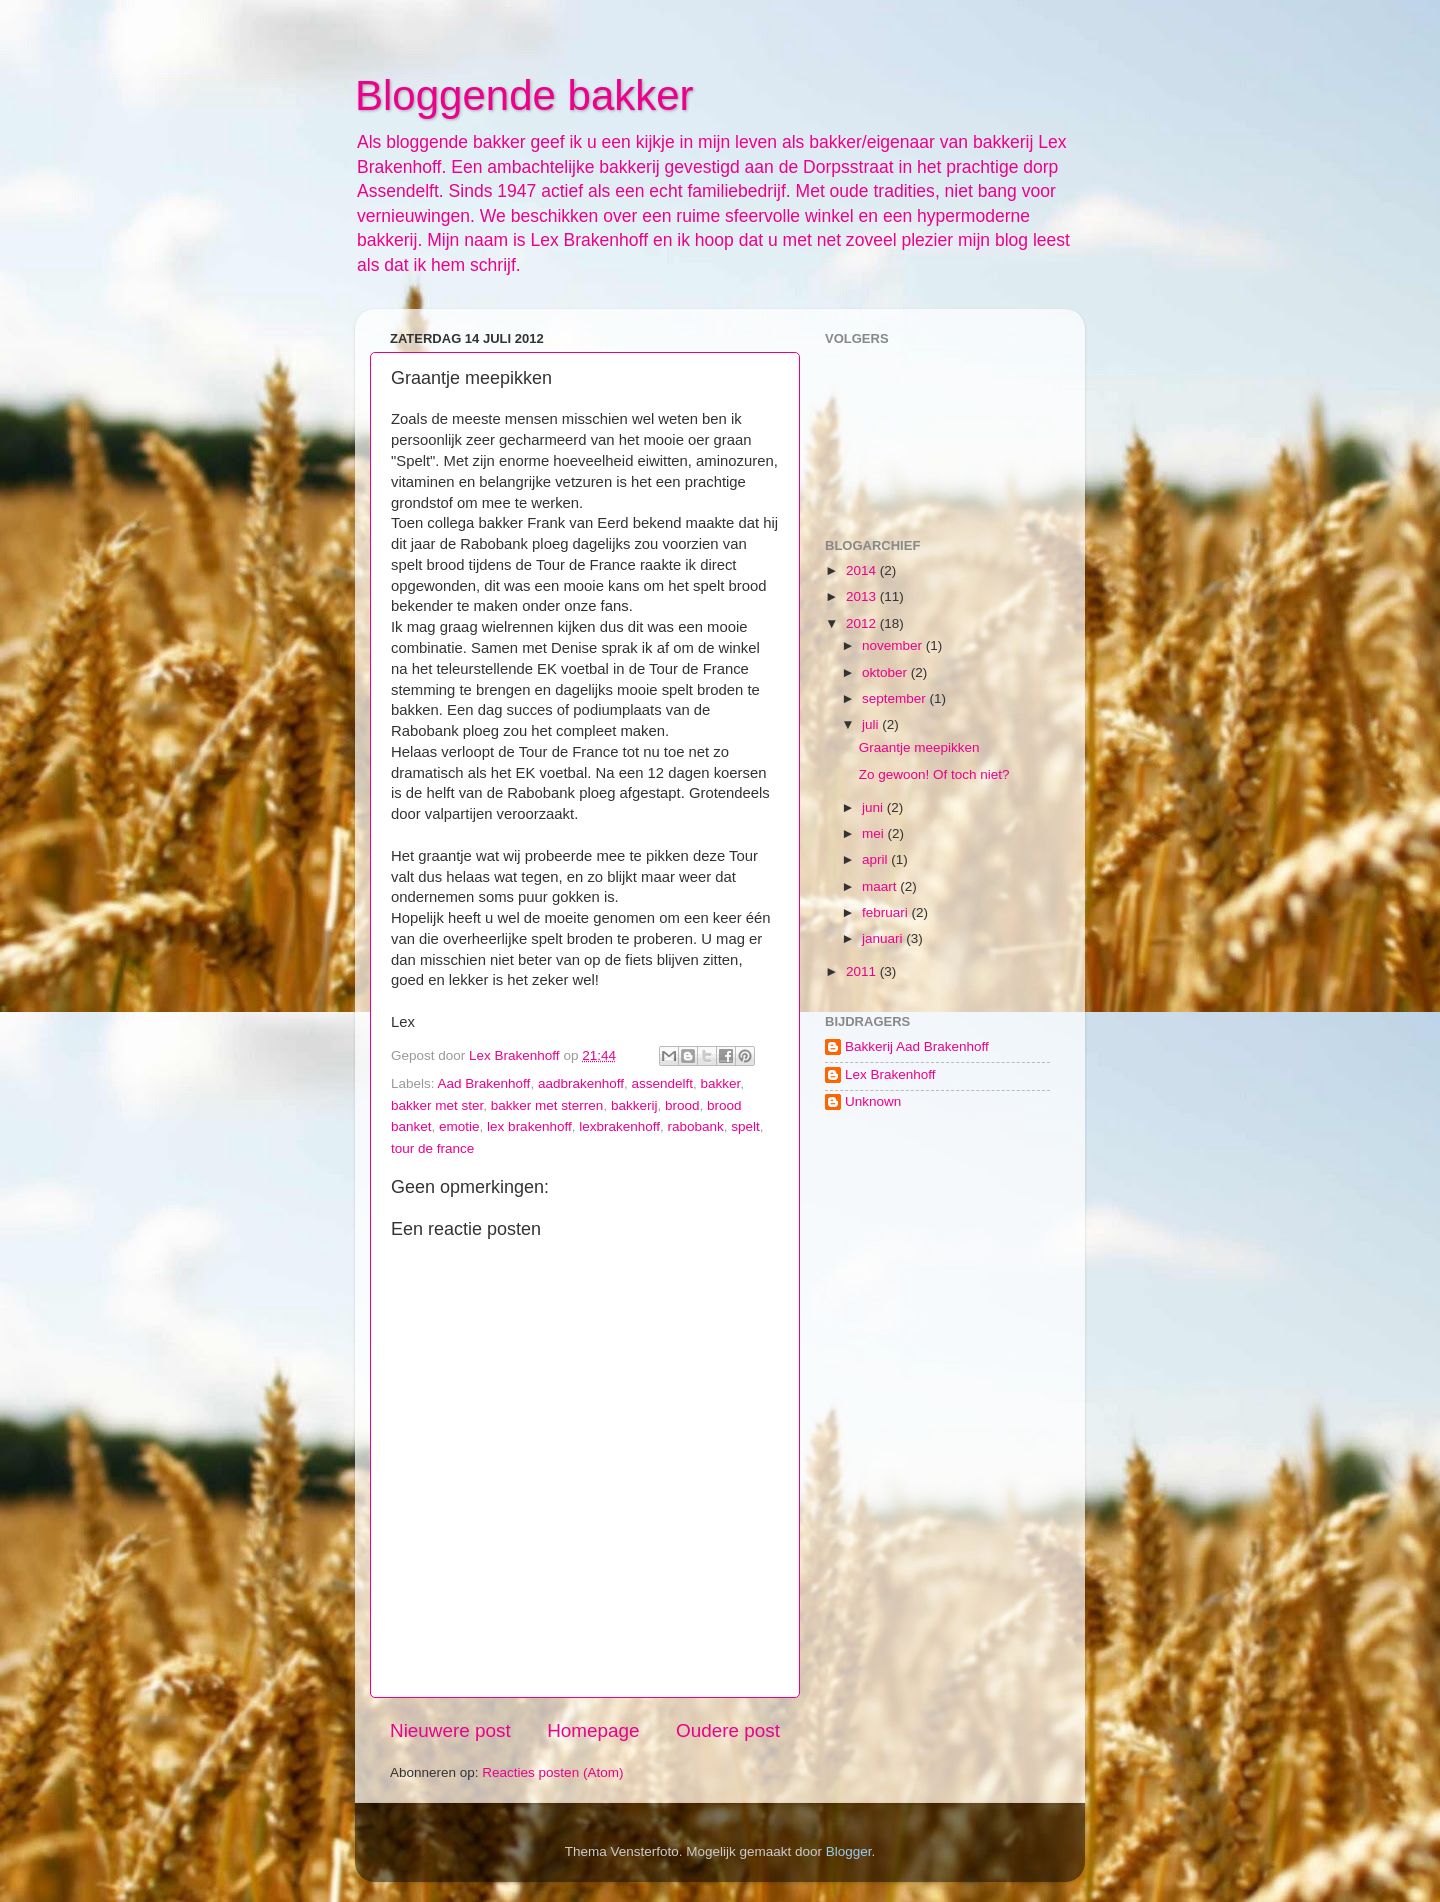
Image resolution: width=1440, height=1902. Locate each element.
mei (875, 833)
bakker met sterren (547, 1105)
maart (881, 886)
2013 (863, 596)
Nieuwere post (450, 1730)
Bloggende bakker (524, 95)
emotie (459, 1126)
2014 (863, 570)
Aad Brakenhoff (484, 1083)
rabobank (696, 1126)
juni (874, 807)
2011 (863, 971)
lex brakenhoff (529, 1126)
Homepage (593, 1730)
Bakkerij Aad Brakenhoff (917, 1046)
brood (682, 1105)
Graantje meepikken (919, 747)
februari (887, 912)
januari (884, 938)
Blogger (849, 1851)
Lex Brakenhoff (890, 1074)
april (876, 859)
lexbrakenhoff (619, 1126)
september (896, 698)
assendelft (662, 1083)
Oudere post (728, 1730)
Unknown (873, 1101)
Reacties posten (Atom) (552, 1772)
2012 (863, 623)
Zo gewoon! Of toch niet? (934, 774)
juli (872, 724)
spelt (745, 1126)
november (894, 645)
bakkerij (634, 1105)
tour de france (432, 1148)
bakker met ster (437, 1105)
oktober (886, 672)
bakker (721, 1083)
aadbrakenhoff (581, 1083)
